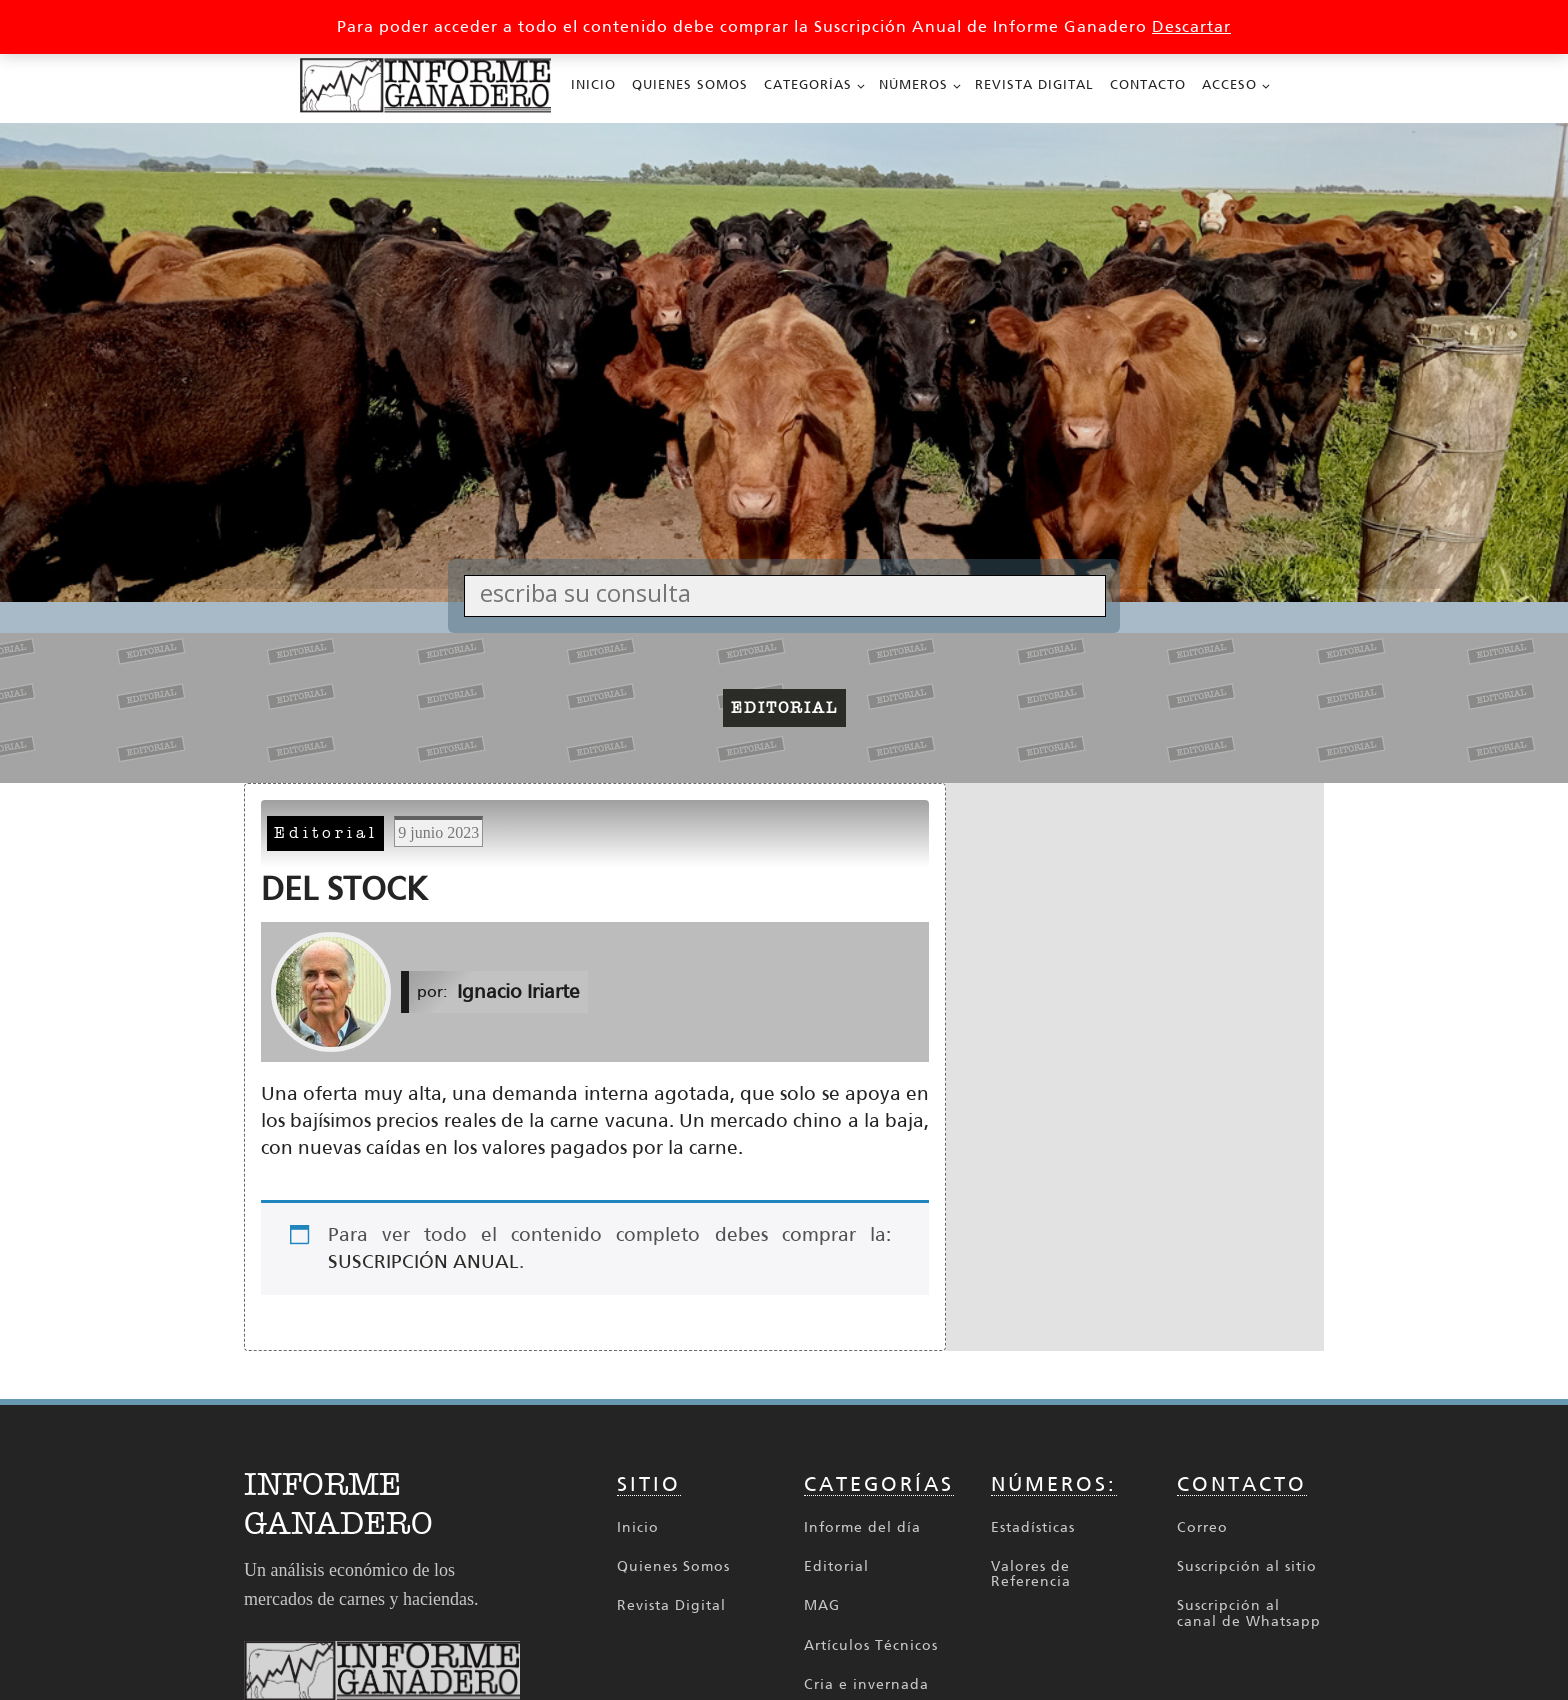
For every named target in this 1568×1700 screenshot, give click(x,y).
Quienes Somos (690, 84)
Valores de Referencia (1031, 1574)
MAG (822, 1605)
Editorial (326, 833)
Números (913, 84)
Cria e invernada (866, 1684)
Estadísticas (1033, 1527)
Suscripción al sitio (1247, 1566)
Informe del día (862, 1527)
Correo (1202, 1527)
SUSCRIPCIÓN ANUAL (423, 1261)
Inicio (593, 84)
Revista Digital (1034, 84)
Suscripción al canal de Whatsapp (1249, 1613)
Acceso (1229, 84)
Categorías (808, 84)
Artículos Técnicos (871, 1645)
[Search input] (790, 592)
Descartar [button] (1191, 26)
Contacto (1148, 84)
